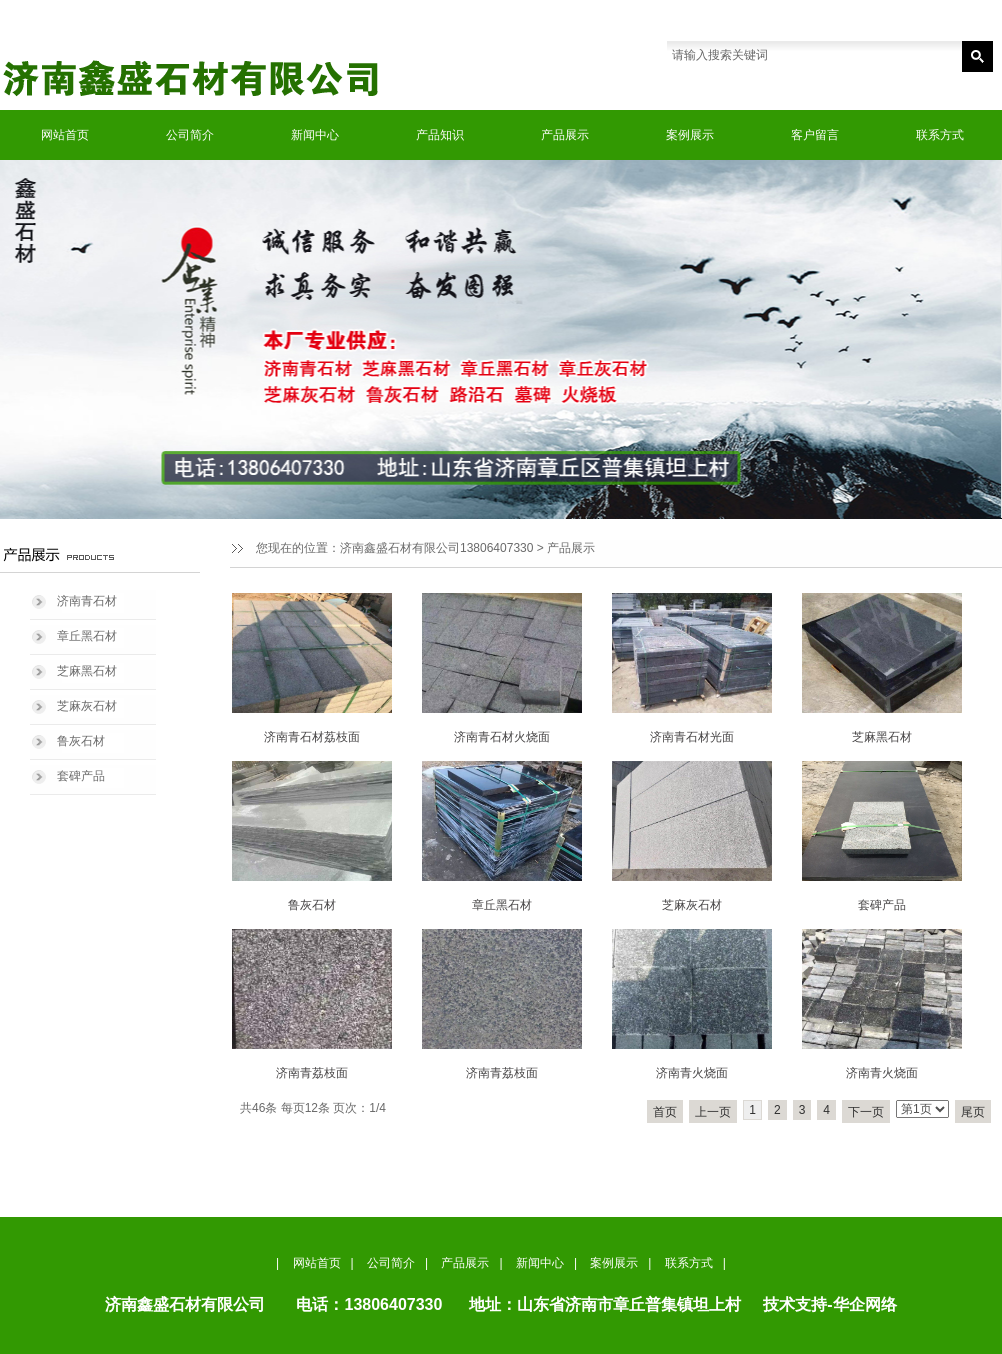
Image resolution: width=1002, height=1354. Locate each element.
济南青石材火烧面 (502, 737)
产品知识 (440, 135)
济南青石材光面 (692, 737)
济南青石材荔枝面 (312, 737)
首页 (665, 1112)
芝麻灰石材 (87, 706)
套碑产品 (81, 776)
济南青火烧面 (692, 1073)
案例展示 (690, 135)
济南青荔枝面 (312, 1073)
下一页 (866, 1112)
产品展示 (565, 135)
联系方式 (940, 135)
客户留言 (815, 135)
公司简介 (190, 135)
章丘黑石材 (87, 636)
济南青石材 (87, 601)
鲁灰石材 (81, 741)
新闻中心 (315, 135)
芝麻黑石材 (87, 671)
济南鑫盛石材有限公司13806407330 (436, 548)
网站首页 (65, 135)
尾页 (973, 1112)
